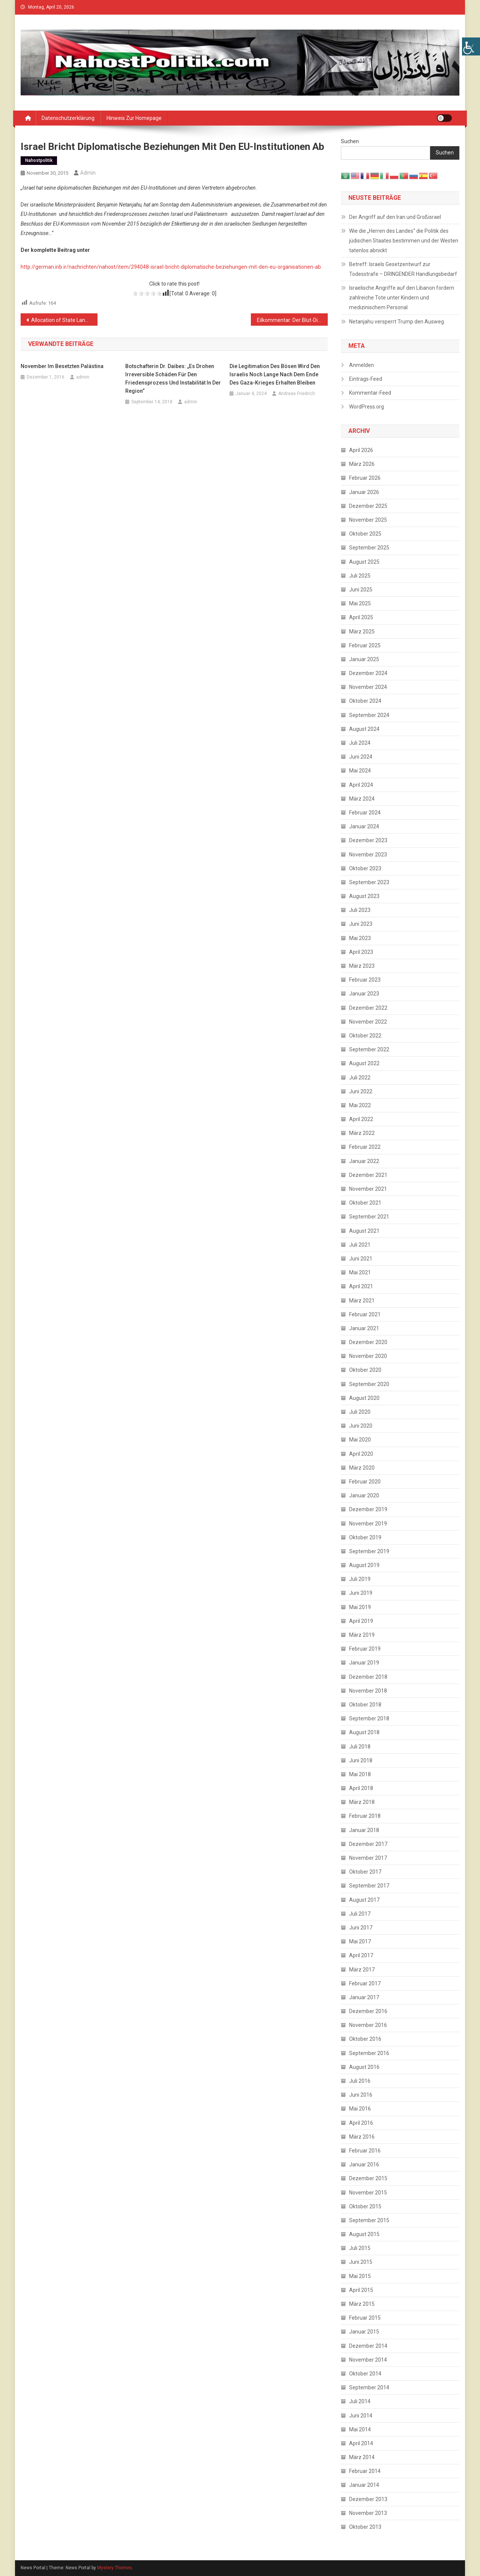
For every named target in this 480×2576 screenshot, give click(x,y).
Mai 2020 (360, 1440)
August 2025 (364, 562)
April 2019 (361, 1621)
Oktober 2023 (365, 868)
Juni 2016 (360, 2095)
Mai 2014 (360, 2429)
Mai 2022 (360, 1105)
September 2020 (369, 1384)
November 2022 (368, 1022)
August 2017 (364, 1900)
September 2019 (369, 1551)
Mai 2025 (360, 603)
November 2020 (368, 1356)
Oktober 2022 (365, 1036)
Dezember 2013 (368, 2499)
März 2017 (362, 1970)
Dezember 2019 (368, 1509)
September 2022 (369, 1049)
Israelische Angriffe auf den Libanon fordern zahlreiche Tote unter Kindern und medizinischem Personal (401, 297)
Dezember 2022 (368, 1008)
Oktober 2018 (365, 1705)
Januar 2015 (364, 2332)
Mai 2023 (360, 938)
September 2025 (369, 548)
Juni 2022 (360, 1091)
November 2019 (368, 1524)
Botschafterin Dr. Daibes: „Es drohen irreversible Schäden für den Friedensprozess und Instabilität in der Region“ (173, 378)
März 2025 (362, 632)
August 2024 (364, 729)
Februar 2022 (365, 1147)
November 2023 (368, 855)
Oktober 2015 (365, 2206)
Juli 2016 (359, 2081)
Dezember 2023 (368, 840)
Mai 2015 (360, 2276)
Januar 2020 (364, 1495)
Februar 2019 (365, 1649)
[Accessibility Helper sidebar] (471, 46)
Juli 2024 (359, 743)
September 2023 (369, 882)
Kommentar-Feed (370, 393)
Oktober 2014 (365, 2374)
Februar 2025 (365, 645)
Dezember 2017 (368, 1844)
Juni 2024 (360, 757)
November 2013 (368, 2513)
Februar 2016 (365, 2151)
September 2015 (369, 2220)
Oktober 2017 (365, 1872)
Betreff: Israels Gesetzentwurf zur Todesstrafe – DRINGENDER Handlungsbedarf (403, 269)
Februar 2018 (365, 1816)
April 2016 (361, 2123)
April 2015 (361, 2290)
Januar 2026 (364, 492)
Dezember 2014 (368, 2346)
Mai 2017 (360, 1941)
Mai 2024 (360, 771)
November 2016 (368, 2025)
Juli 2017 (359, 1914)
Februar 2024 (365, 813)
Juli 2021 (359, 1245)
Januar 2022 (364, 1161)
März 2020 (362, 1468)
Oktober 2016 (365, 2039)
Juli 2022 (359, 1078)
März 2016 (362, 2137)
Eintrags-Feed (365, 379)
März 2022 (362, 1133)
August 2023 (364, 896)
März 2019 (362, 1635)
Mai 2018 (360, 1774)
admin (88, 173)
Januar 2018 (364, 1830)
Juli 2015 (359, 2248)
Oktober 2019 (365, 1537)
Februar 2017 (365, 1983)
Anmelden (361, 365)
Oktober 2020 (365, 1370)
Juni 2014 (360, 2416)
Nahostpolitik (38, 160)
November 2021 (368, 1189)
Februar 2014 (365, 2471)
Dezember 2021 (368, 1175)
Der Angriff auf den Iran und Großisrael (395, 217)
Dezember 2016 (368, 2011)
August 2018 (364, 1732)
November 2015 (368, 2193)
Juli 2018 (359, 1747)
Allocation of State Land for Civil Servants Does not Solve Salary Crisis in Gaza (64, 320)
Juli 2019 (359, 1579)
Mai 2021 (360, 1272)
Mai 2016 (360, 2109)
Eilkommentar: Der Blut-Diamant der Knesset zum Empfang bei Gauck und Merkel (292, 320)
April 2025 (361, 617)
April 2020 (361, 1454)
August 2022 (364, 1063)
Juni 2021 (360, 1259)
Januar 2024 (364, 826)
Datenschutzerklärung (68, 118)
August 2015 (364, 2234)
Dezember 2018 (368, 1677)
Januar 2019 (364, 1663)
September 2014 (369, 2387)
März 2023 (362, 966)
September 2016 (369, 2053)
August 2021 (364, 1231)
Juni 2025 (360, 590)
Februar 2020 (365, 1482)
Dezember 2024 (368, 673)
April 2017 (361, 1955)
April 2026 (361, 450)
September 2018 (369, 1718)
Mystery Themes (114, 2567)
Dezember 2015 (368, 2178)
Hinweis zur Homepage (134, 118)
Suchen (350, 141)
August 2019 (364, 1565)
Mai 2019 (360, 1607)
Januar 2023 (364, 994)
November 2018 (368, 1691)
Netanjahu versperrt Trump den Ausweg (396, 322)
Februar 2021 (365, 1314)
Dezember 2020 (368, 1342)
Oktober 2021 (365, 1203)
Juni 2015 (360, 2262)
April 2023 (361, 952)
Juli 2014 (359, 2401)
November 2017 (368, 1858)
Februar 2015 (365, 2318)
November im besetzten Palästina (62, 366)
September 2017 (369, 1886)
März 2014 (362, 2457)
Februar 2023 (365, 980)
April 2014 (361, 2443)
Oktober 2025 (365, 534)
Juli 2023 (359, 910)
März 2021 (362, 1301)
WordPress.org (366, 407)
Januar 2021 (364, 1328)
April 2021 (361, 1286)
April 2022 (361, 1119)
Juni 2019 (360, 1593)
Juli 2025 (359, 576)
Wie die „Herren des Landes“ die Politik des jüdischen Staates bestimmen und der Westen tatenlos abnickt (403, 240)
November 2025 (368, 520)
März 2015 (362, 2304)
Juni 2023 (360, 924)
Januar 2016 (364, 2164)
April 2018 (361, 1788)
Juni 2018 (360, 1760)
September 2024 (369, 715)
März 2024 (362, 799)
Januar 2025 (364, 659)
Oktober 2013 (365, 2527)
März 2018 (362, 1802)
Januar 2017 (364, 1997)
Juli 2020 (359, 1412)
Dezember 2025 (368, 506)
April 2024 (361, 785)
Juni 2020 (360, 1426)
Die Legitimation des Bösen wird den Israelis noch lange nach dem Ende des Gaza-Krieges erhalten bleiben (275, 374)
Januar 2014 (364, 2485)
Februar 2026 (365, 478)
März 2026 (362, 464)
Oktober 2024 (365, 701)
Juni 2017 (360, 1928)
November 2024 (368, 687)
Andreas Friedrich (296, 393)
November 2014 (368, 2360)
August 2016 (364, 2067)
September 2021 (369, 1217)
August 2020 (364, 1398)
